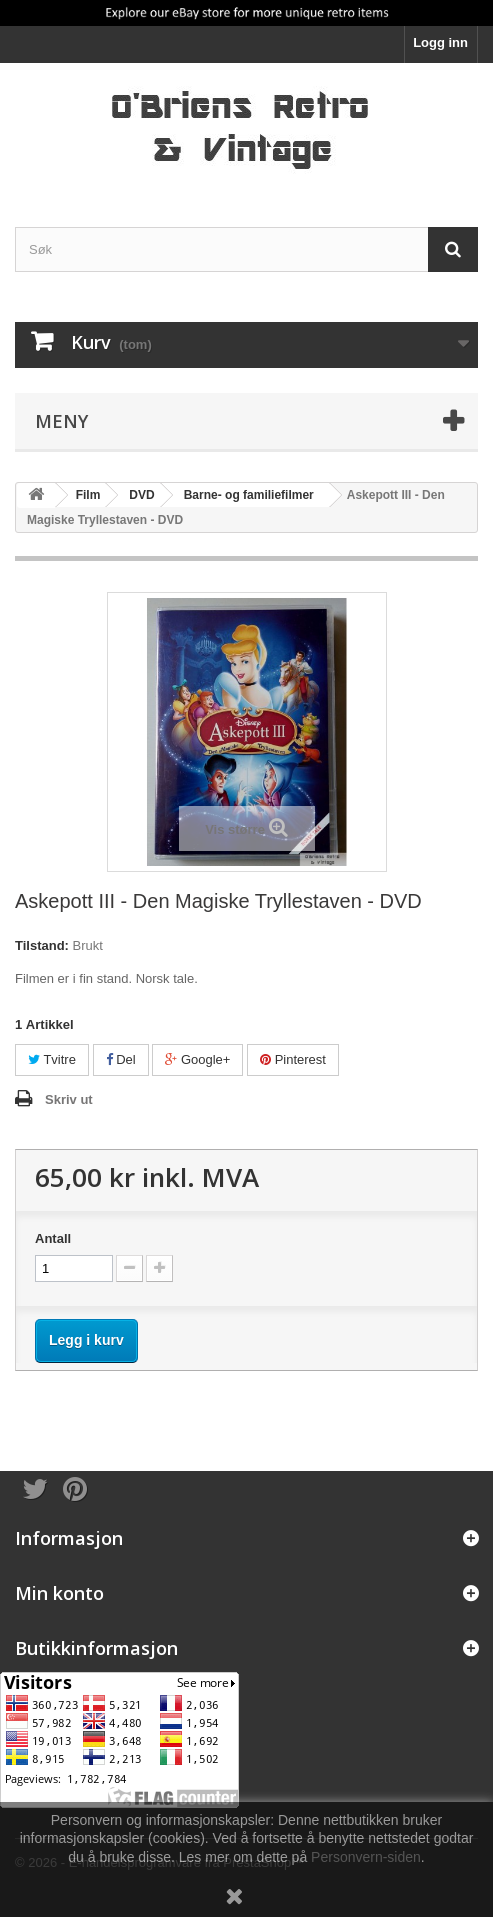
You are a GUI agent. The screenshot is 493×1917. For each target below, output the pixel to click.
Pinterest (293, 1059)
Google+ (197, 1059)
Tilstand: (42, 945)
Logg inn (440, 42)
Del (121, 1059)
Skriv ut (69, 1099)
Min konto (59, 1593)
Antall (53, 1238)
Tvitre (52, 1059)
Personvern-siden (366, 1857)
